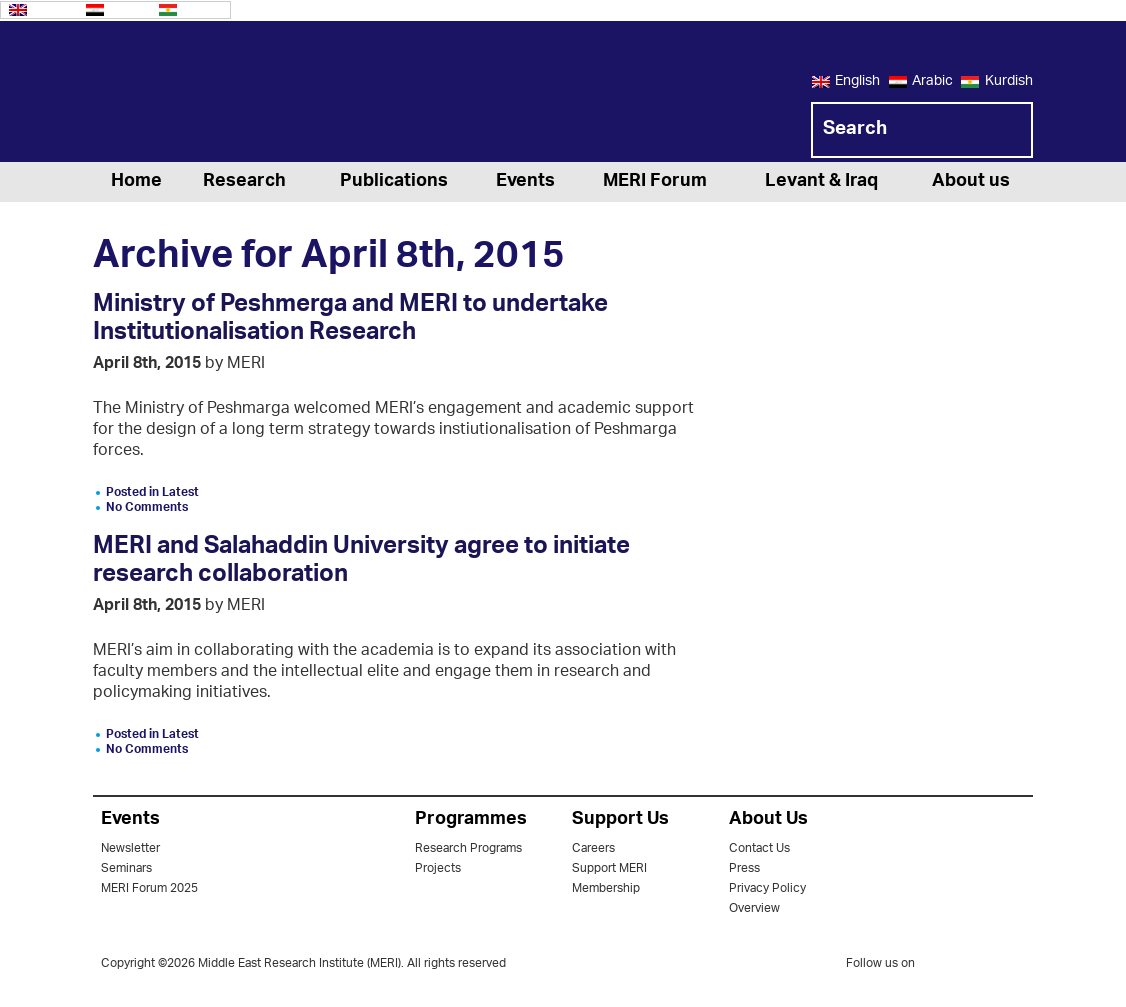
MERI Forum (655, 182)
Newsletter (130, 848)
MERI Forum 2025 (149, 888)
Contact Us (759, 848)
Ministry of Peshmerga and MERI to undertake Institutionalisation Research (350, 321)
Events (525, 182)
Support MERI (609, 868)
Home (136, 182)
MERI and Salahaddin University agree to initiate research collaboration (361, 563)
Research (244, 182)
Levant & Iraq (821, 182)
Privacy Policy (767, 888)
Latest (180, 492)
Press (744, 868)
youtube (1020, 965)
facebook (980, 967)
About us (971, 182)
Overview (754, 908)
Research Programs (468, 848)
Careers (593, 848)
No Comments (147, 507)
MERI (173, 95)
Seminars (126, 868)
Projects (438, 868)
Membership (606, 888)
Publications (394, 182)
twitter (940, 967)
